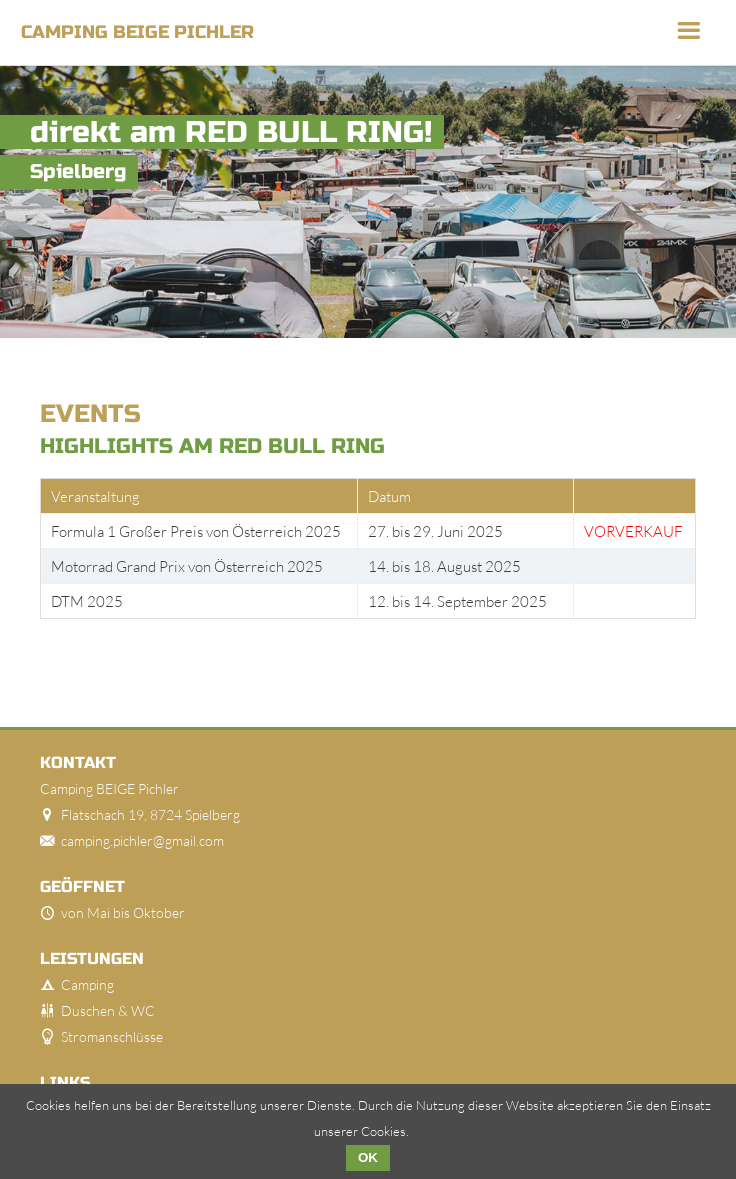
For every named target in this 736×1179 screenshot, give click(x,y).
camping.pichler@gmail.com (142, 840)
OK (368, 1157)
